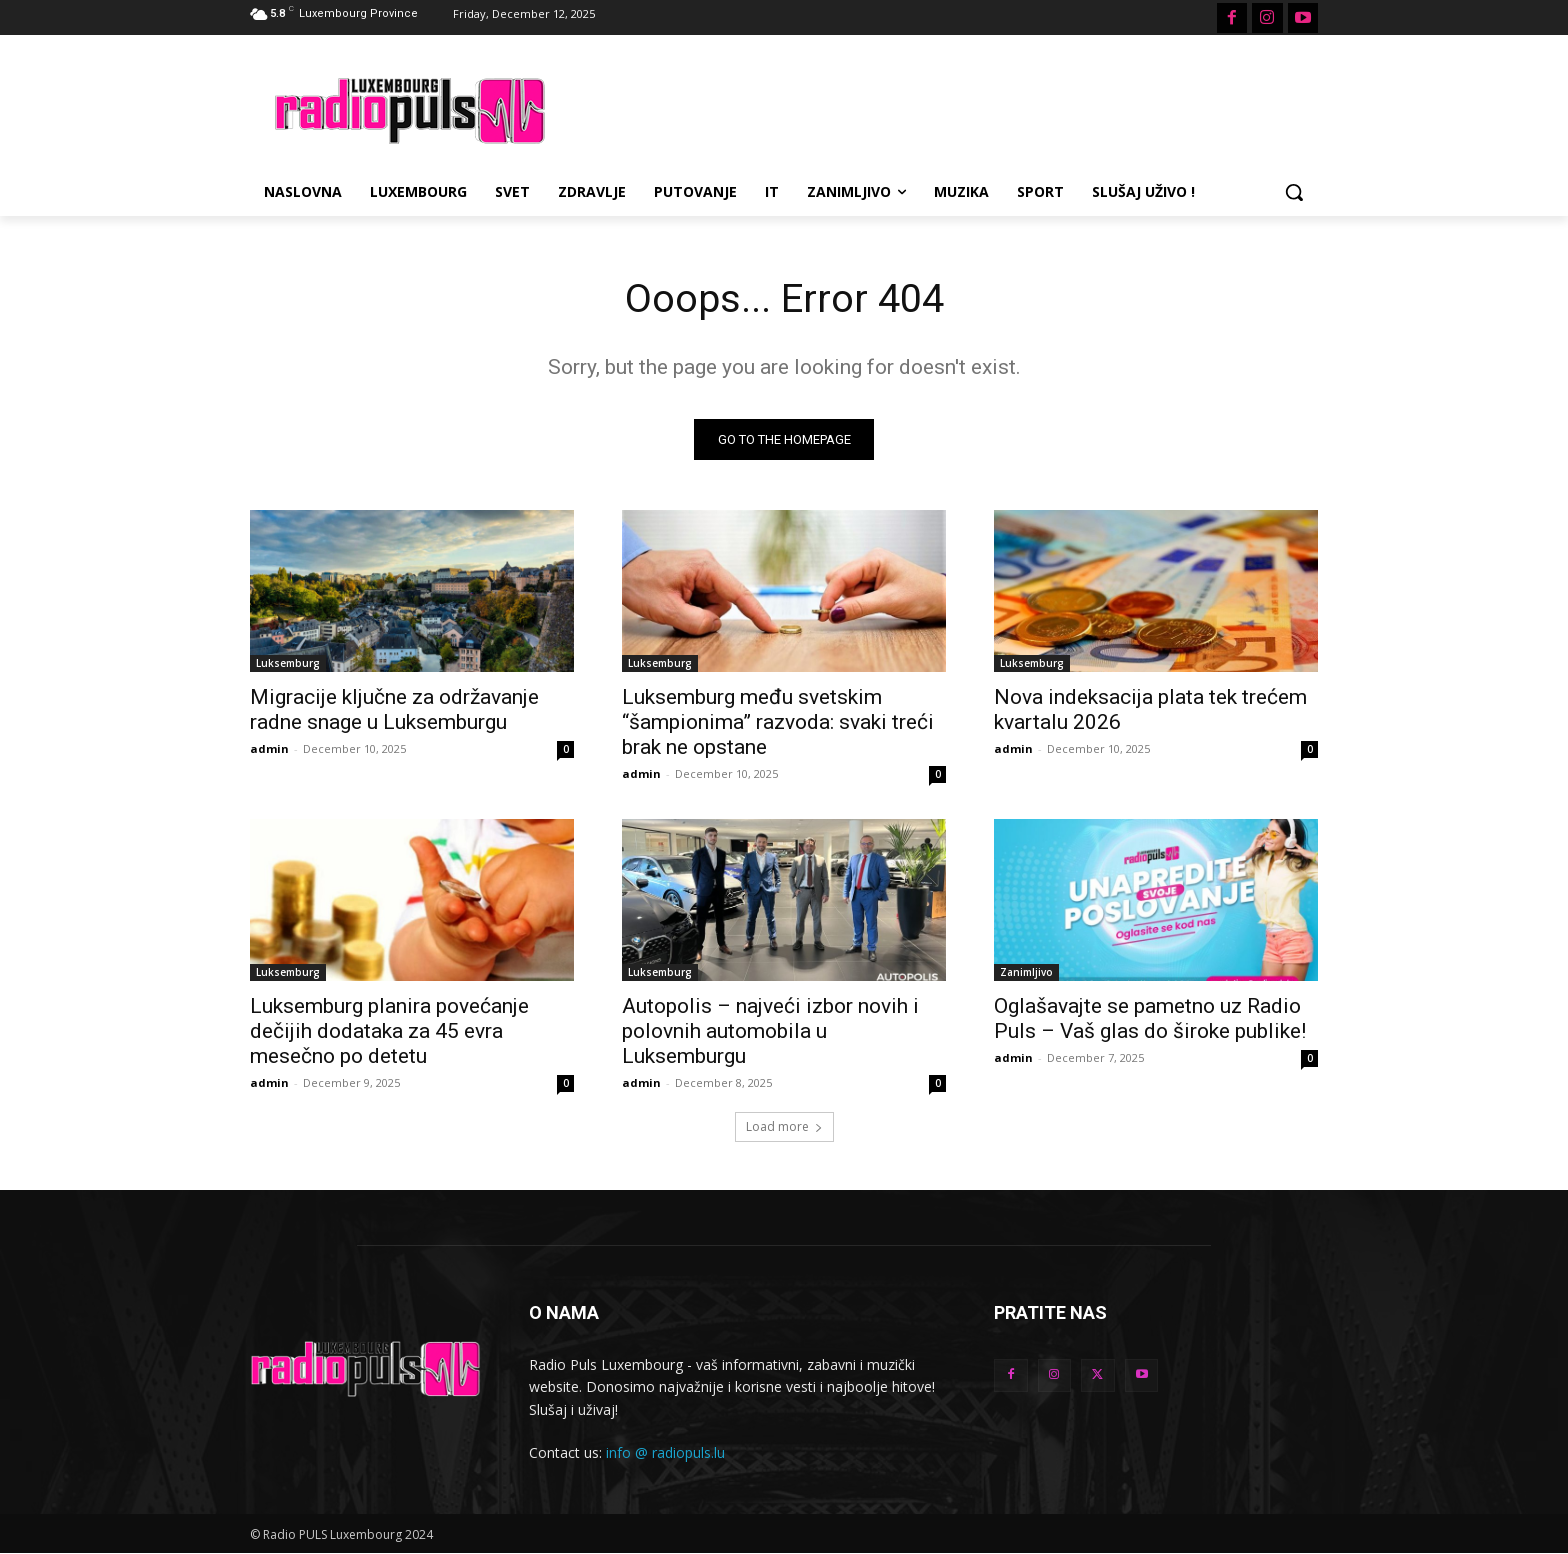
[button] (1294, 192)
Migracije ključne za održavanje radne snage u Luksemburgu (394, 709)
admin (269, 748)
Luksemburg (288, 663)
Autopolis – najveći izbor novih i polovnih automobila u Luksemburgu (770, 1031)
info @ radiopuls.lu (665, 1453)
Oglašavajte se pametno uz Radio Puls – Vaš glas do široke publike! (1150, 1018)
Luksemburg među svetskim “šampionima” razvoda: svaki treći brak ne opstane (778, 722)
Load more (784, 1126)
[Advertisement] (934, 108)
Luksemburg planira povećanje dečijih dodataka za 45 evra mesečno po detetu (389, 1031)
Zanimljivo (1026, 972)
